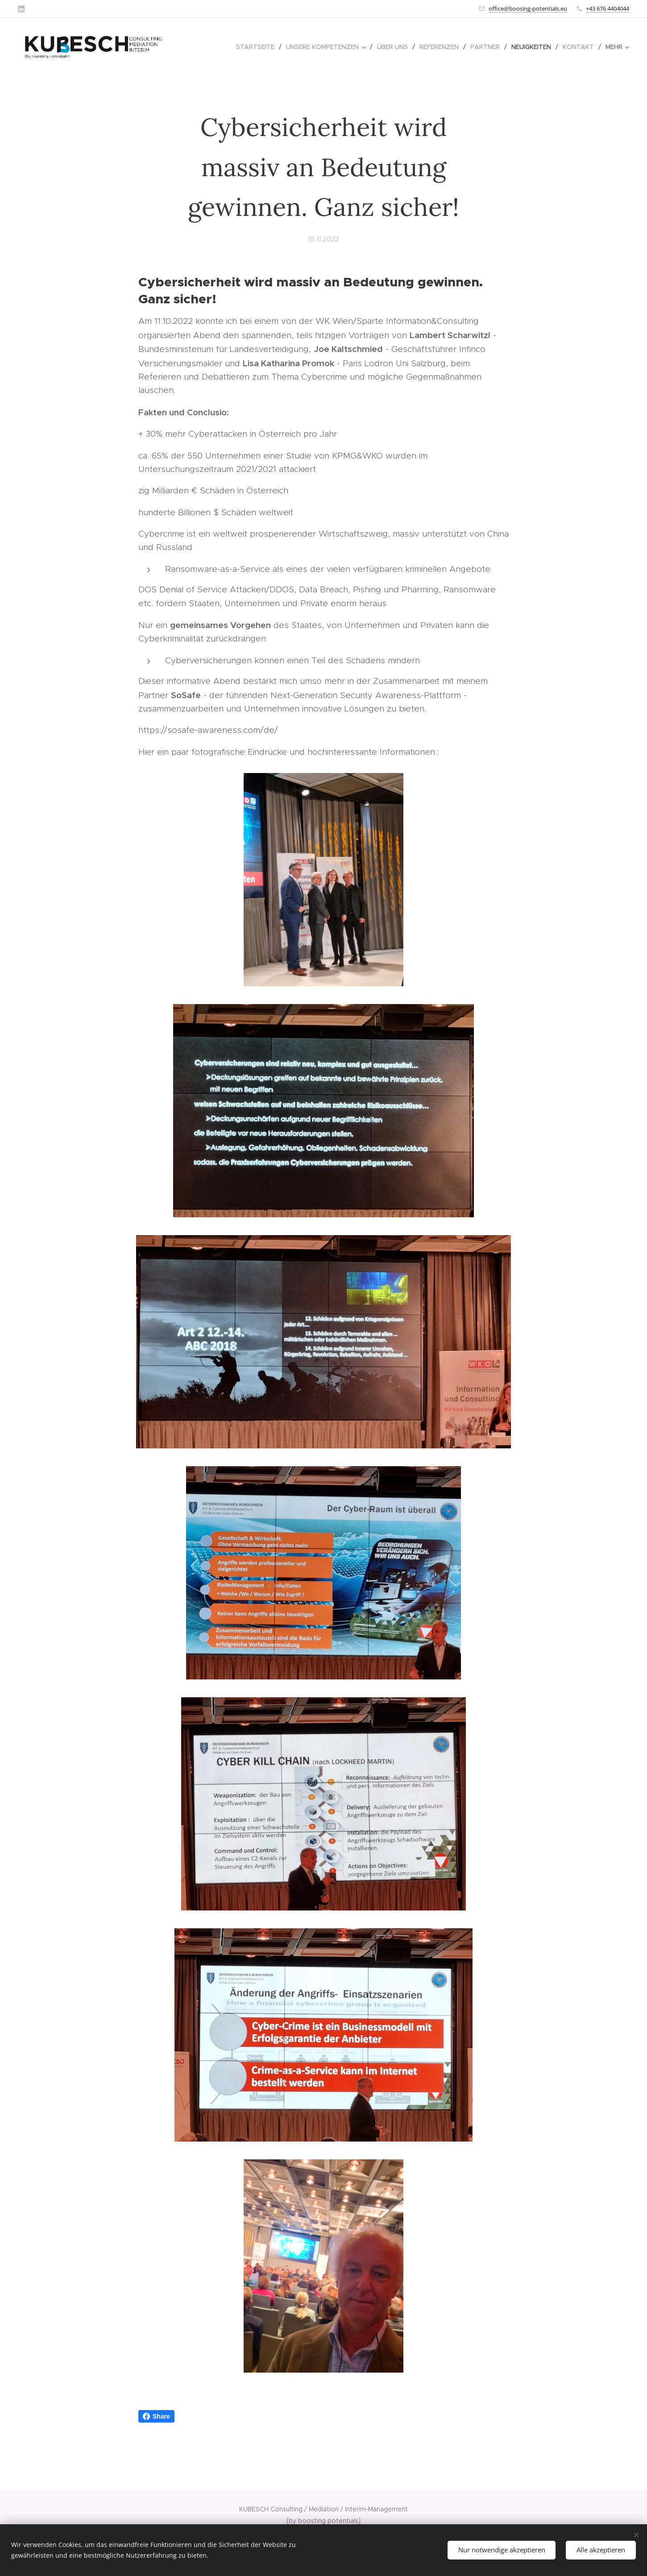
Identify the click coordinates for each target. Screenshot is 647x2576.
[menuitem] (258, 47)
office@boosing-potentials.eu (528, 8)
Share (156, 2416)
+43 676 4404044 (607, 8)
